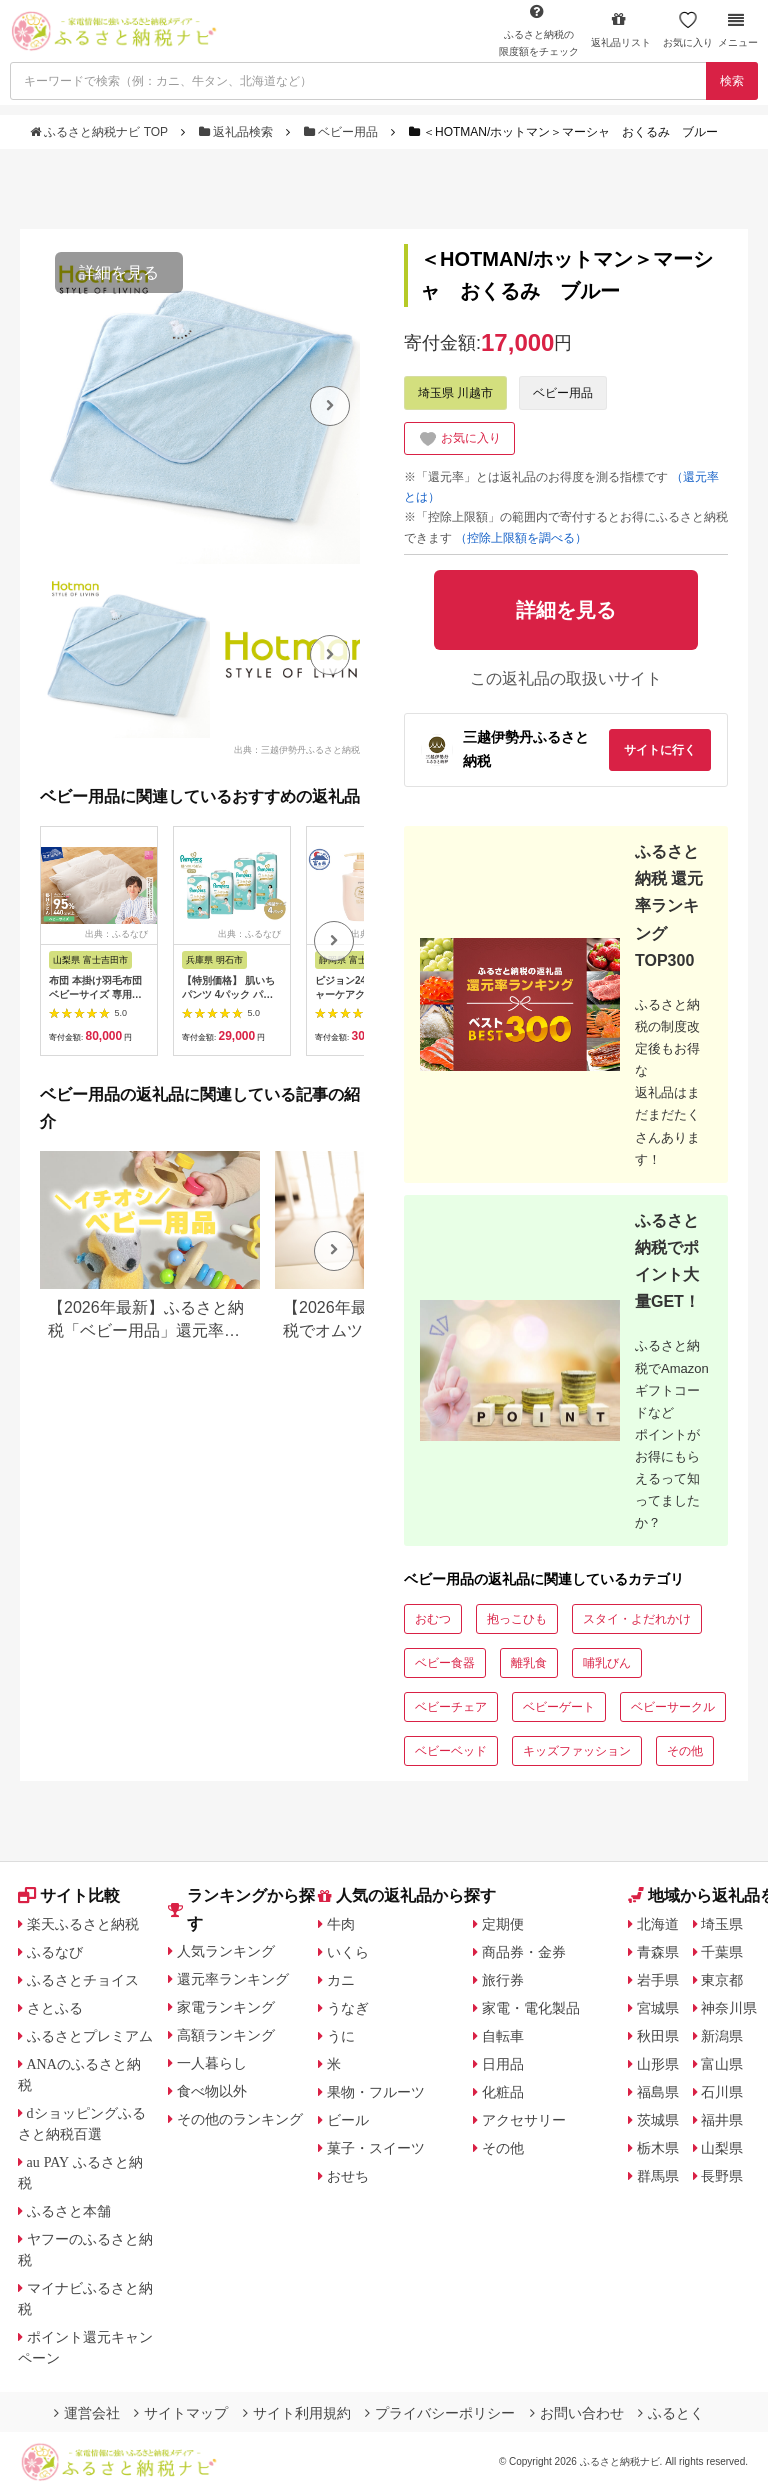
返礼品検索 (238, 132)
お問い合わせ (577, 2413)
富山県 (722, 2064)
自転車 (503, 2036)
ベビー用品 (343, 132)
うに (341, 2036)
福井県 (722, 2120)
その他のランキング (240, 2119)
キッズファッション (577, 1751)
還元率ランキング (233, 1979)
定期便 (503, 1924)
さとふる (55, 2008)
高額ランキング (226, 2035)
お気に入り (688, 29)
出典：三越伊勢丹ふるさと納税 (297, 749)
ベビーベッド (451, 1751)
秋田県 (658, 2036)
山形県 (658, 2064)
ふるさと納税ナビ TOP (100, 132)
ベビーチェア (451, 1707)
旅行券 (503, 1980)
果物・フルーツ (376, 2092)
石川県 (722, 2092)
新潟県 (722, 2036)
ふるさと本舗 (69, 2211)
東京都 (722, 1980)
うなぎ (348, 2008)
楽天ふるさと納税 (83, 1924)
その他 (685, 1751)
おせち (348, 2176)
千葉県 (722, 1952)
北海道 (658, 1924)
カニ (341, 1980)
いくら (348, 1952)
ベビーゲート (559, 1707)
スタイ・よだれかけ (637, 1619)
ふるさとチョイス (83, 1980)
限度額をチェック (539, 30)
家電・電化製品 (531, 2008)
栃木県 (658, 2148)
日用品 (503, 2064)
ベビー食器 (445, 1663)
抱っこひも (517, 1619)
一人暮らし (212, 2063)
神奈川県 (729, 2008)
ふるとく (671, 2413)
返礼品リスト (621, 29)
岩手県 (658, 1980)
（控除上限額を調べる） (521, 538)
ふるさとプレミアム (90, 2036)
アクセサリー (524, 2120)
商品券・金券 (524, 1952)
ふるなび (55, 1952)
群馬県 (658, 2176)
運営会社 (87, 2413)
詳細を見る (119, 272)
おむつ (433, 1619)
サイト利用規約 (297, 2413)
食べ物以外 (212, 2091)
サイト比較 (69, 1895)
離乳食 (529, 1663)
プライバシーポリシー (440, 2413)
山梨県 (722, 2148)
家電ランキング (226, 2007)
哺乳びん (607, 1663)
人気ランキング (226, 1951)
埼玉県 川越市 (455, 393)
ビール (348, 2120)
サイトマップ (181, 2413)
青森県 (658, 1952)
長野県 (722, 2176)
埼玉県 (722, 1924)
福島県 (658, 2092)
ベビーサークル (673, 1707)
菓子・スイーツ (376, 2148)
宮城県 (658, 2008)
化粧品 (503, 2092)
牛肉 (341, 1924)
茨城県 (658, 2120)
